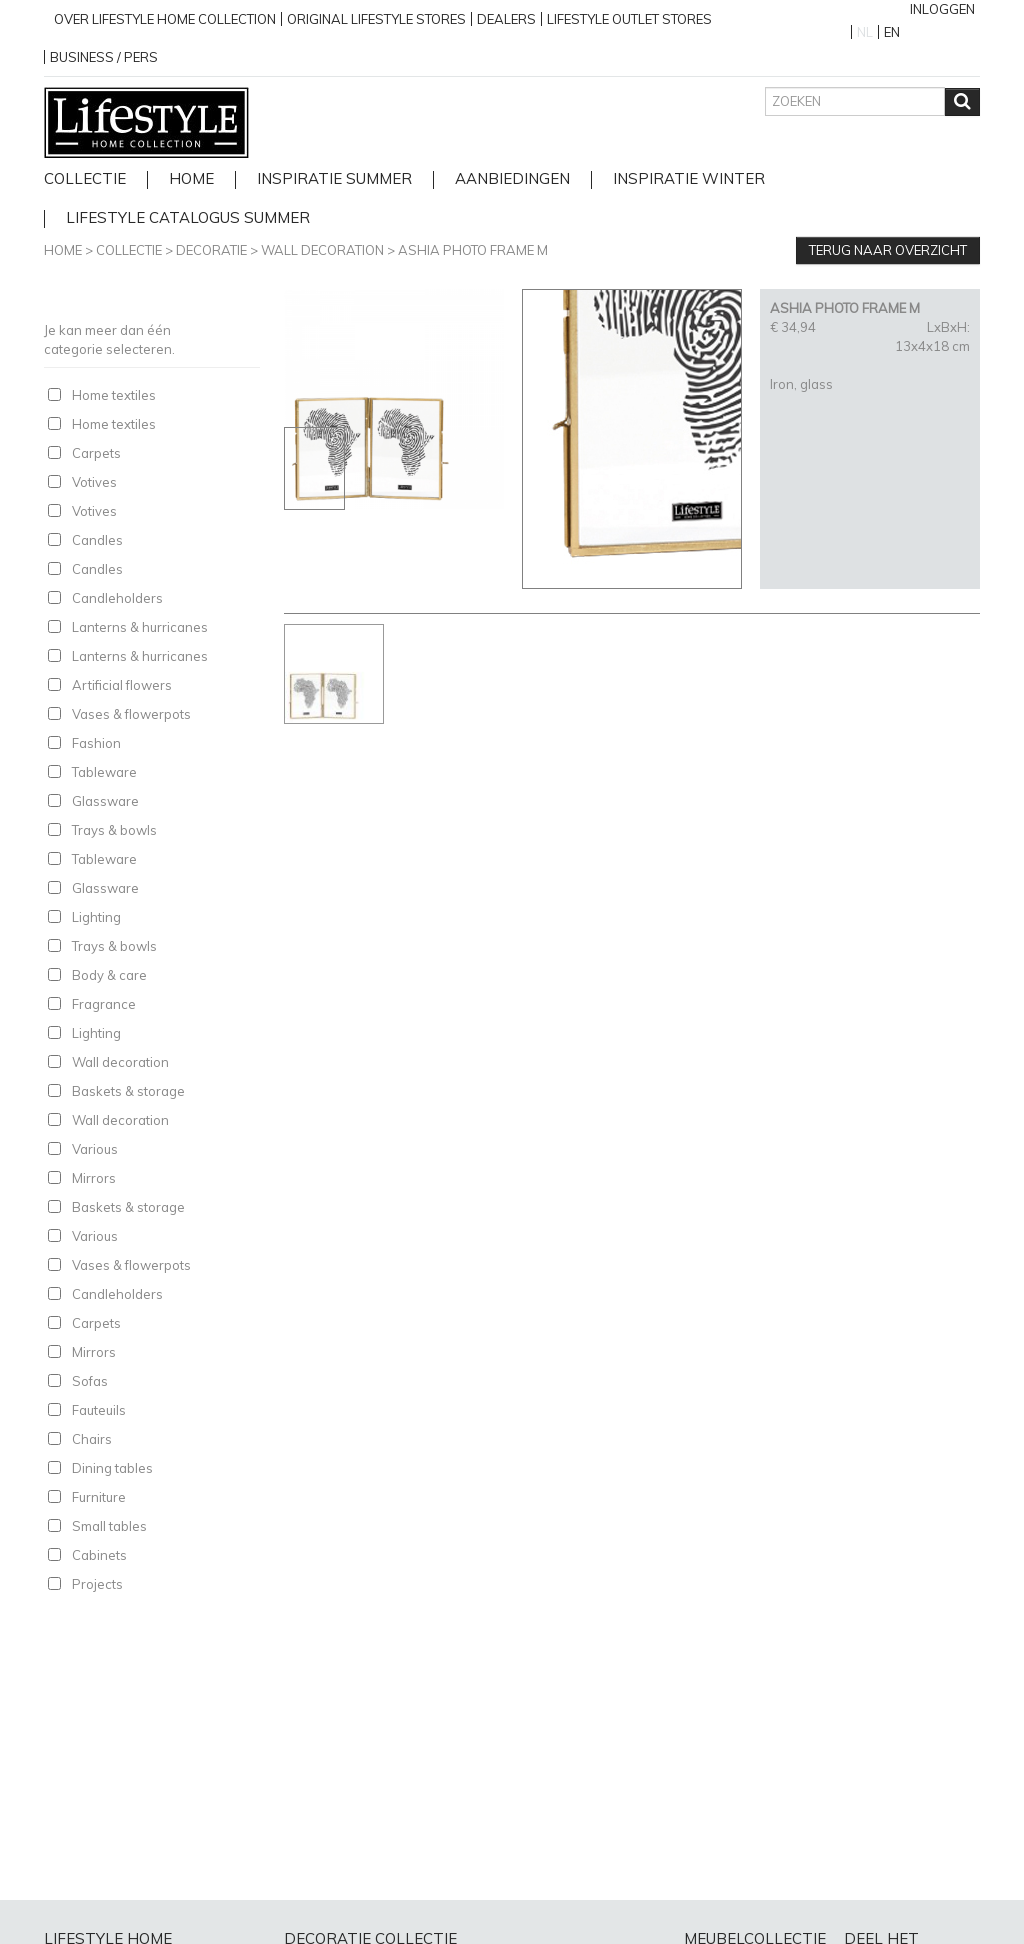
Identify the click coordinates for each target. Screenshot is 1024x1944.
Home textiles (114, 395)
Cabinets (99, 1555)
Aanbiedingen (512, 179)
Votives (94, 482)
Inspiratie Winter (689, 179)
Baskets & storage (128, 1091)
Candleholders (117, 598)
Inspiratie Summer (334, 179)
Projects (97, 1584)
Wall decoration (322, 250)
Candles (97, 540)
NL (865, 32)
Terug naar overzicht (888, 250)
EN (892, 32)
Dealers (506, 19)
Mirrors (94, 1178)
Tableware (104, 772)
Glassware (105, 801)
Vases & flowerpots (131, 714)
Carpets (96, 453)
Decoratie (211, 250)
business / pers (104, 57)
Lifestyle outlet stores (629, 19)
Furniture (99, 1497)
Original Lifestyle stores (376, 19)
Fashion (96, 743)
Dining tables (112, 1468)
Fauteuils (99, 1410)
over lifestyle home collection (165, 19)
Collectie (85, 179)
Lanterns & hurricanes (140, 627)
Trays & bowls (114, 830)
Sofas (90, 1381)
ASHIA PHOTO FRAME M (473, 250)
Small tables (109, 1526)
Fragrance (104, 1004)
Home (63, 250)
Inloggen (942, 9)
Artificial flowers (122, 685)
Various (95, 1149)
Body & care (109, 975)
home (191, 179)
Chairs (92, 1439)
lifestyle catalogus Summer (188, 218)
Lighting (96, 917)
